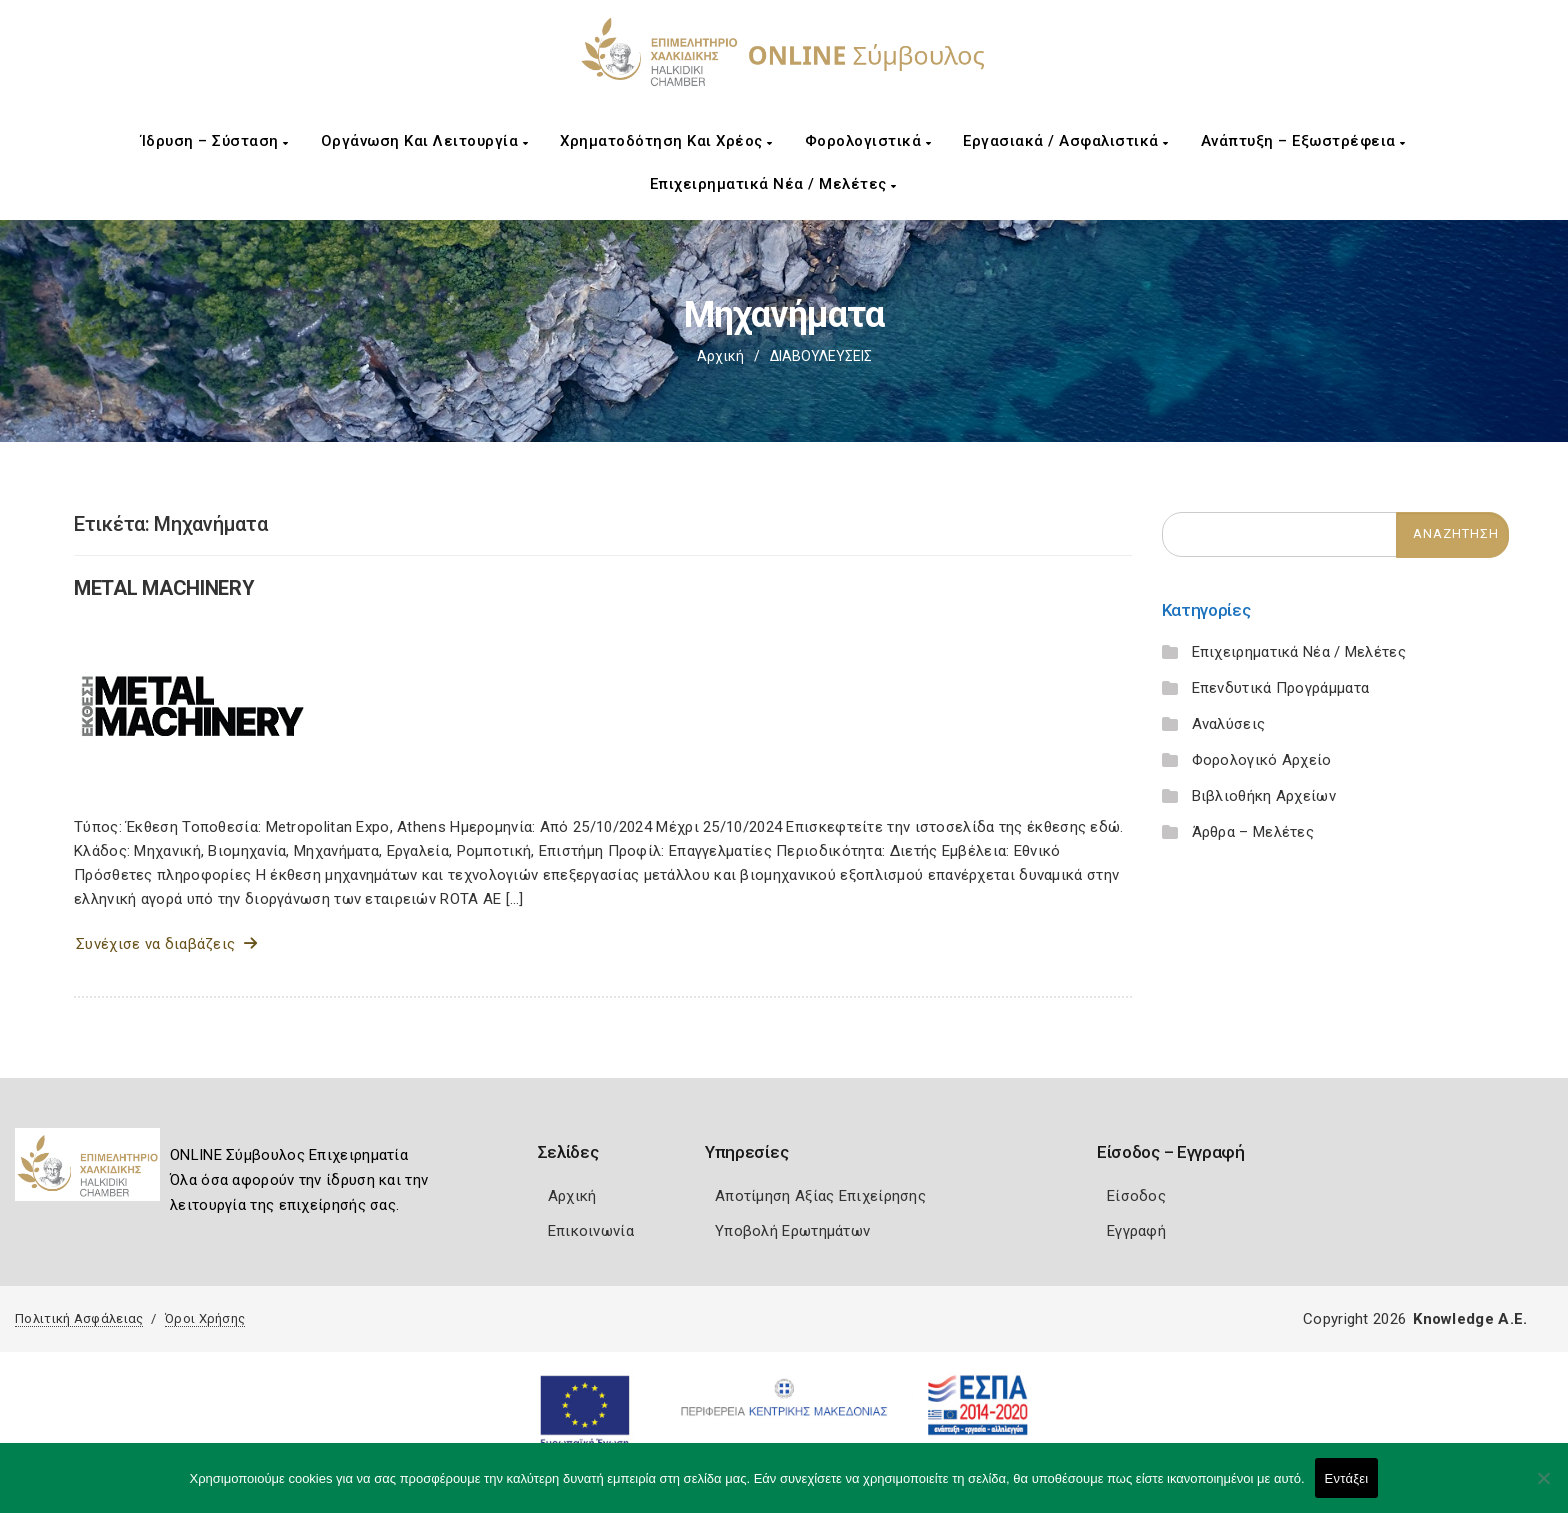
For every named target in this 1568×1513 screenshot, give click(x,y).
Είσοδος (1136, 1196)
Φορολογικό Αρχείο (1262, 760)
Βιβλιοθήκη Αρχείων (1264, 796)
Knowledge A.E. (1470, 1319)
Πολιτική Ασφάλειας (79, 1318)
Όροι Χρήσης (205, 1318)
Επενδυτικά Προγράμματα (1281, 688)
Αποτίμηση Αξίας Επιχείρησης (820, 1196)
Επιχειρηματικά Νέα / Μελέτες (773, 184)
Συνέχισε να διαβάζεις (166, 944)
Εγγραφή (1136, 1231)
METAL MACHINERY (164, 588)
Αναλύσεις (1229, 724)
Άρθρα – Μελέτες (1253, 832)
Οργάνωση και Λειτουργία (425, 141)
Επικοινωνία (591, 1231)
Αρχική (720, 356)
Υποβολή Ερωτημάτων (792, 1231)
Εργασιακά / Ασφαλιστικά (1066, 141)
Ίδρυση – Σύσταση (215, 141)
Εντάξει (1347, 1478)
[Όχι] (1543, 1488)
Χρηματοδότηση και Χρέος (666, 141)
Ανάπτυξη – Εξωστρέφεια (1303, 141)
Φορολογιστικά (868, 141)
